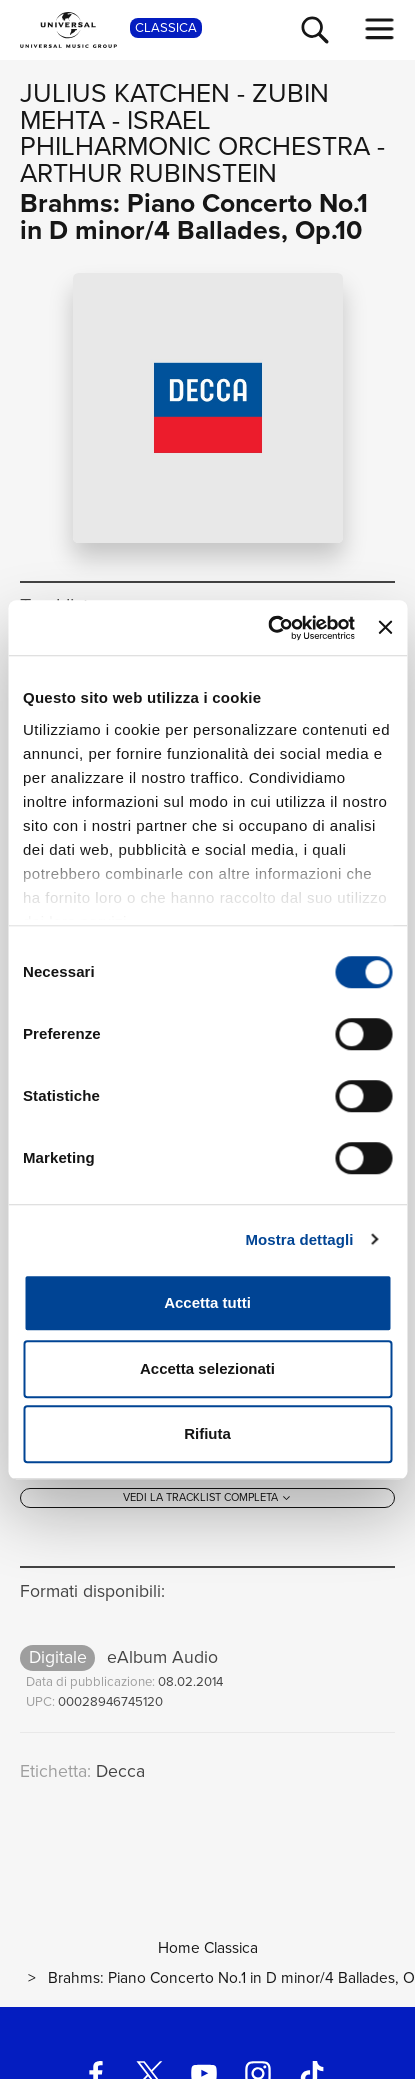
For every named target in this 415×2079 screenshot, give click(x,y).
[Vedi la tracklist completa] (207, 1499)
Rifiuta (207, 1433)
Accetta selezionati (207, 1368)
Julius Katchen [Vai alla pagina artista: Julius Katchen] (125, 93)
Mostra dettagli (299, 1239)
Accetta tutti (207, 1302)
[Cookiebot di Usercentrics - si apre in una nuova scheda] (270, 628)
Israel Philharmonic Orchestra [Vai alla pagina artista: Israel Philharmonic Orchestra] (195, 133)
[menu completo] (380, 29)
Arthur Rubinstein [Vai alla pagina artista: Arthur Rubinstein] (148, 173)
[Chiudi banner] (385, 628)
